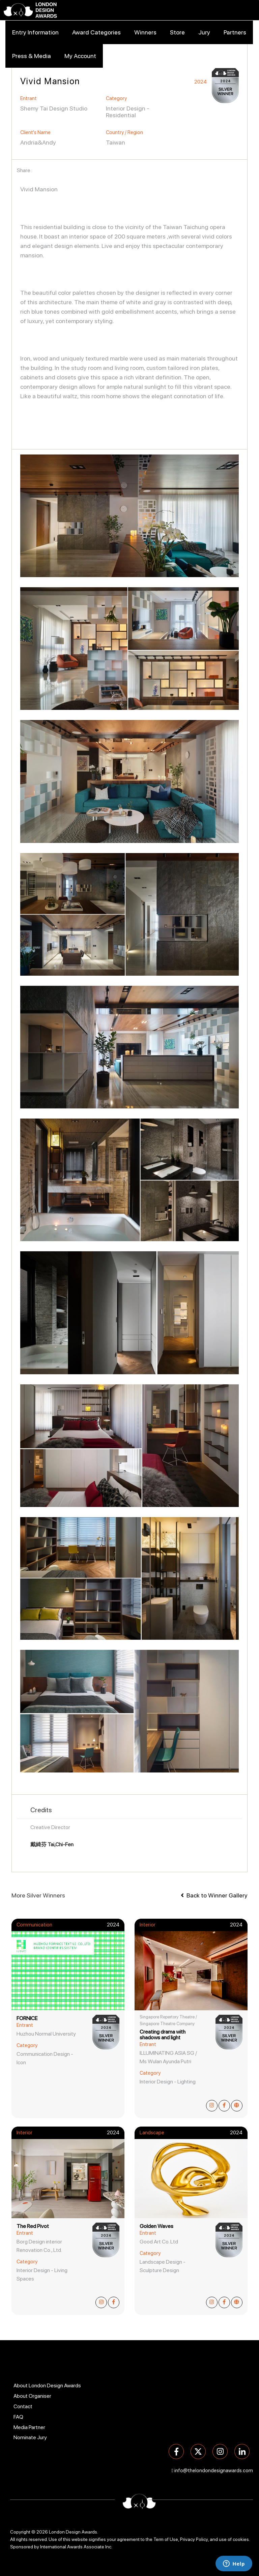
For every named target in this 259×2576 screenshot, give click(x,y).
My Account (80, 55)
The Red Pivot (33, 2226)
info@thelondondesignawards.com (213, 2471)
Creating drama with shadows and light (162, 2035)
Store (177, 32)
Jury (204, 32)
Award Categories (96, 32)
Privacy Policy (194, 2539)
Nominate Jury (30, 2437)
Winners (145, 32)
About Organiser (32, 2396)
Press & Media (31, 55)
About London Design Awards (47, 2385)
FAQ (18, 2417)
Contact (22, 2406)
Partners (235, 32)
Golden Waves (156, 2226)
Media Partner (29, 2427)
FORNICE (27, 2018)
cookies (241, 2539)
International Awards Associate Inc (75, 2546)
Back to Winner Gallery (214, 1895)
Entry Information (35, 32)
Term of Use (165, 2539)
